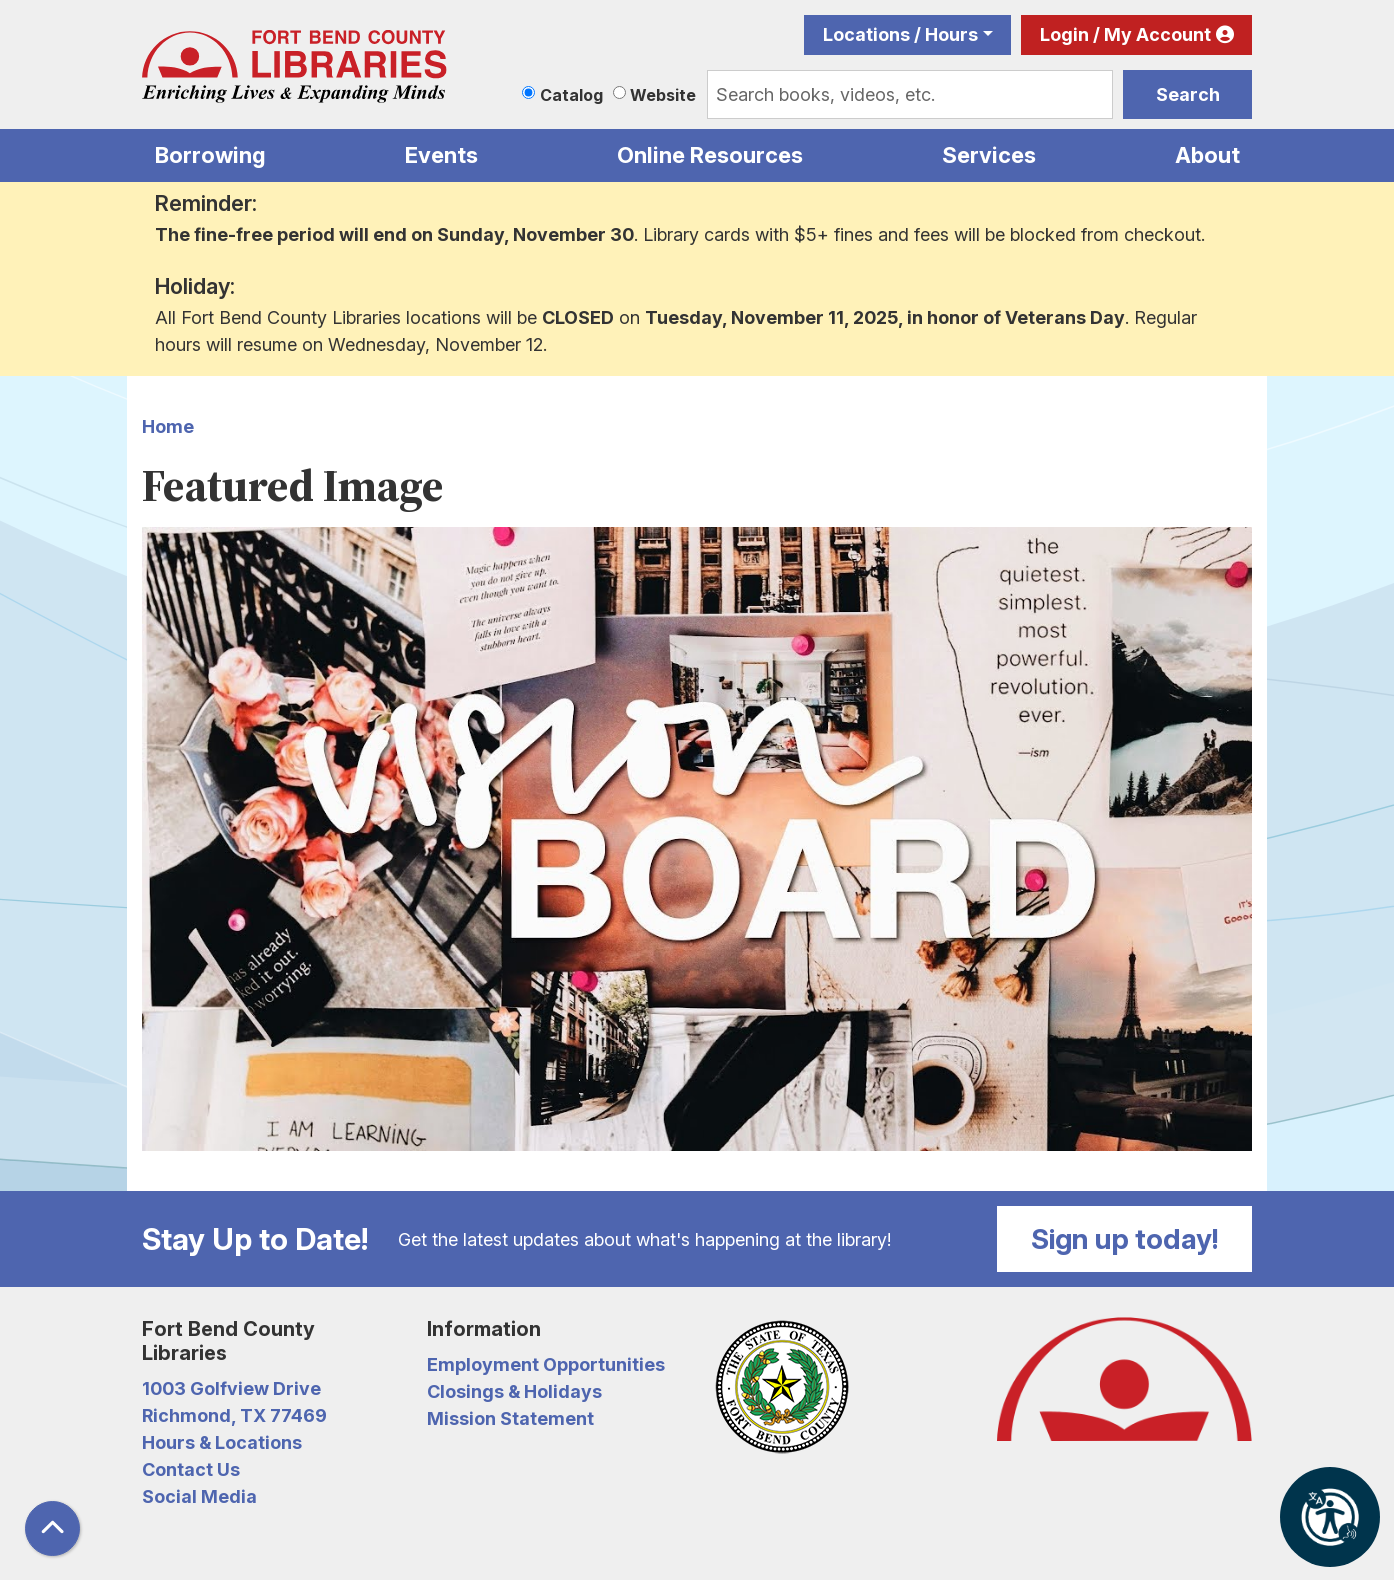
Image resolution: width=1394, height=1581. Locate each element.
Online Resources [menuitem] (710, 155)
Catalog (571, 95)
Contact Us (191, 1469)
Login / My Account (1125, 34)
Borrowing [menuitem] (210, 155)
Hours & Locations (222, 1442)
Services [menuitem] (989, 155)
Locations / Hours (900, 34)
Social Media (199, 1496)
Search (1188, 94)
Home (168, 426)
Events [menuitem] (441, 155)
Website (663, 95)
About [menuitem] (1207, 155)
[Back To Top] (52, 1528)
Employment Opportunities (546, 1364)
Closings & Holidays (514, 1391)
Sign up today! (1125, 1239)
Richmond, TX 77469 (234, 1415)
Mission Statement (510, 1418)
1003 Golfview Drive (231, 1388)
